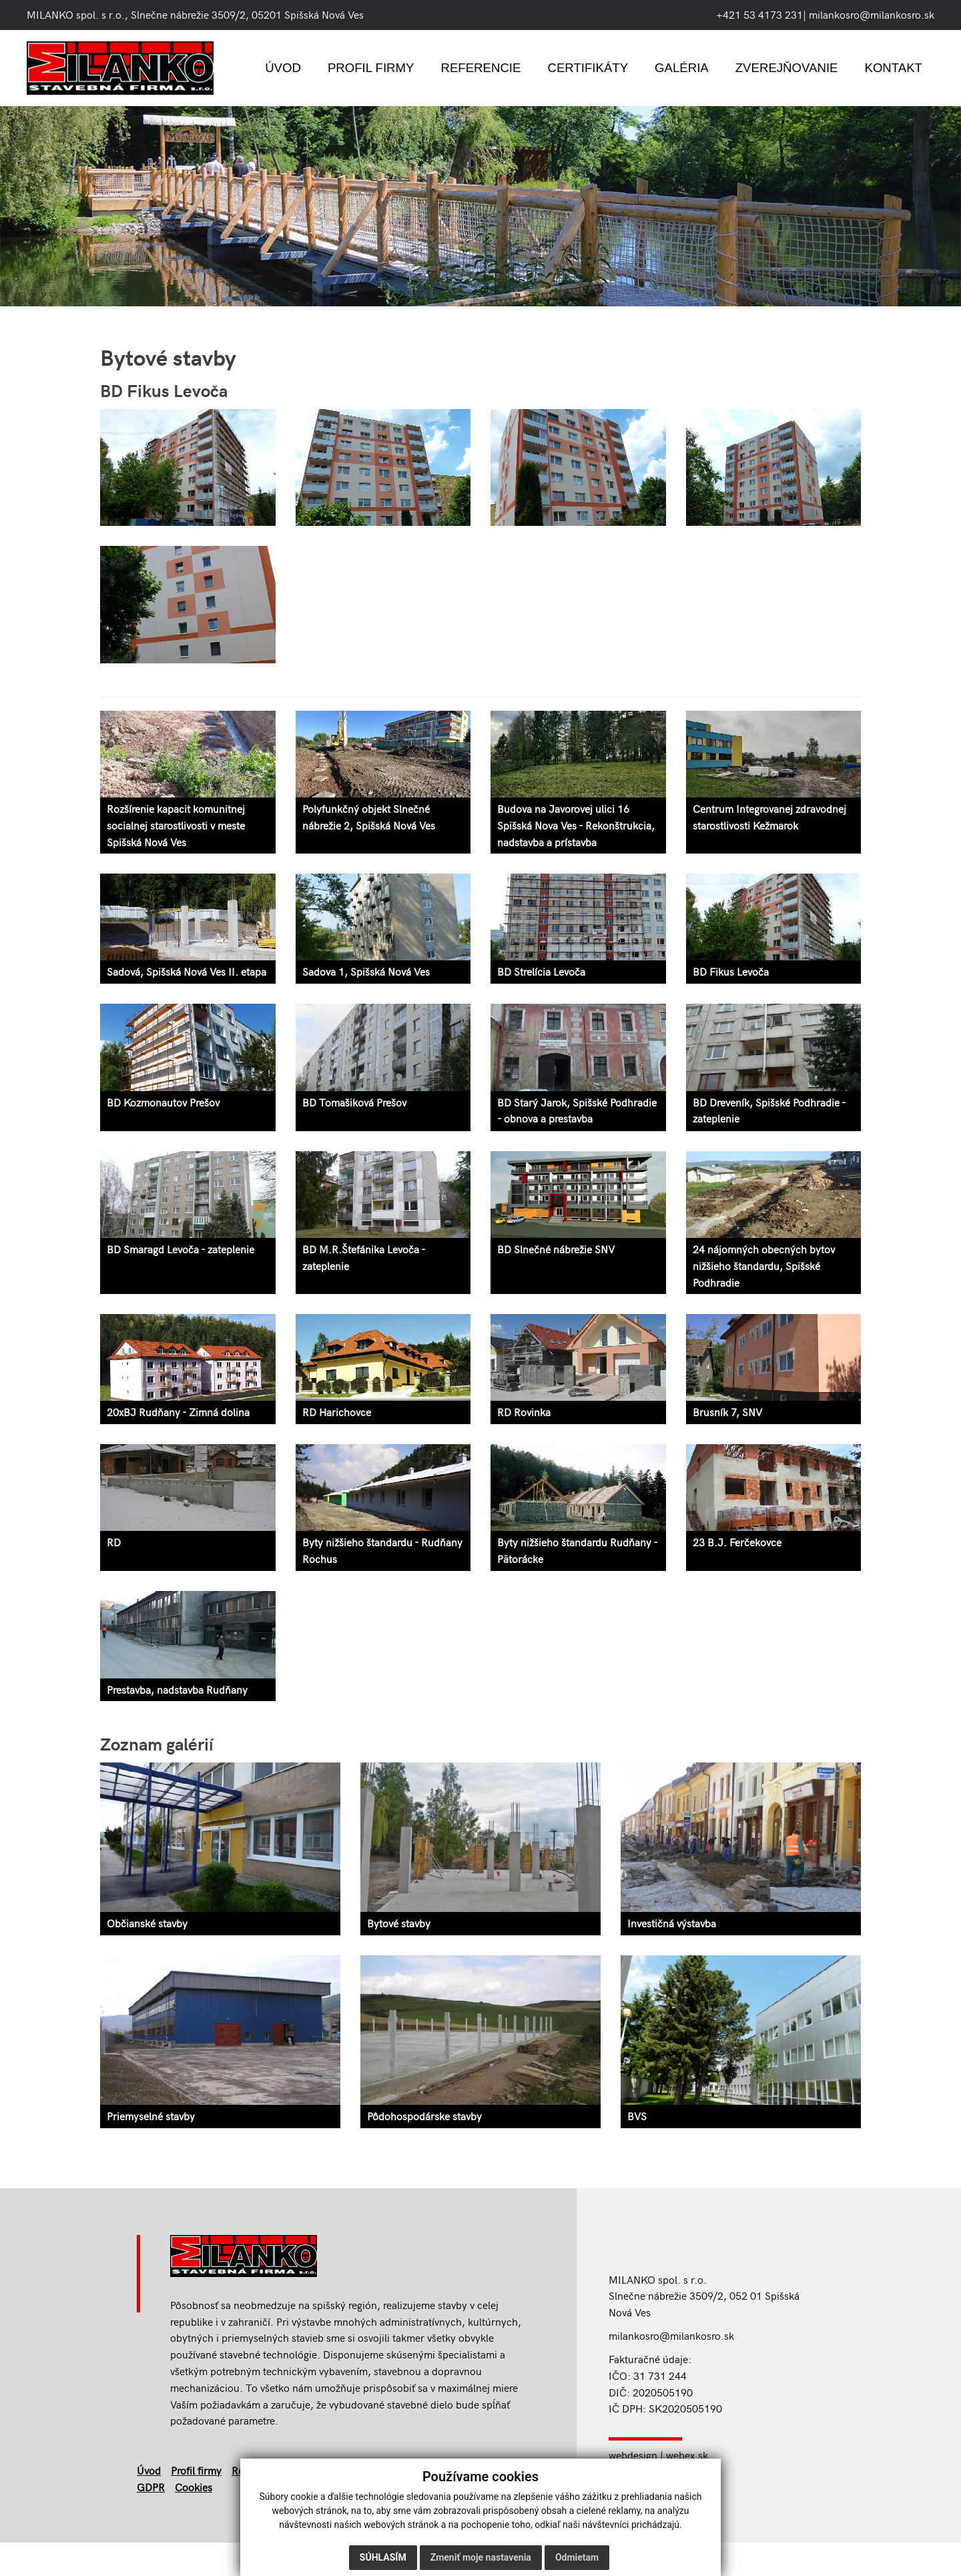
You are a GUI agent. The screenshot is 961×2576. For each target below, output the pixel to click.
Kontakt (893, 68)
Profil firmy (371, 68)
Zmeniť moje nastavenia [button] (480, 2557)
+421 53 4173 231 (759, 14)
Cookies (193, 2490)
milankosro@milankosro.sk (871, 14)
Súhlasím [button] (383, 2557)
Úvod (283, 68)
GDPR (151, 2490)
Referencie (480, 68)
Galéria (682, 68)
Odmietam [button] (577, 2557)
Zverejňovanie (786, 68)
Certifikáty (587, 68)
